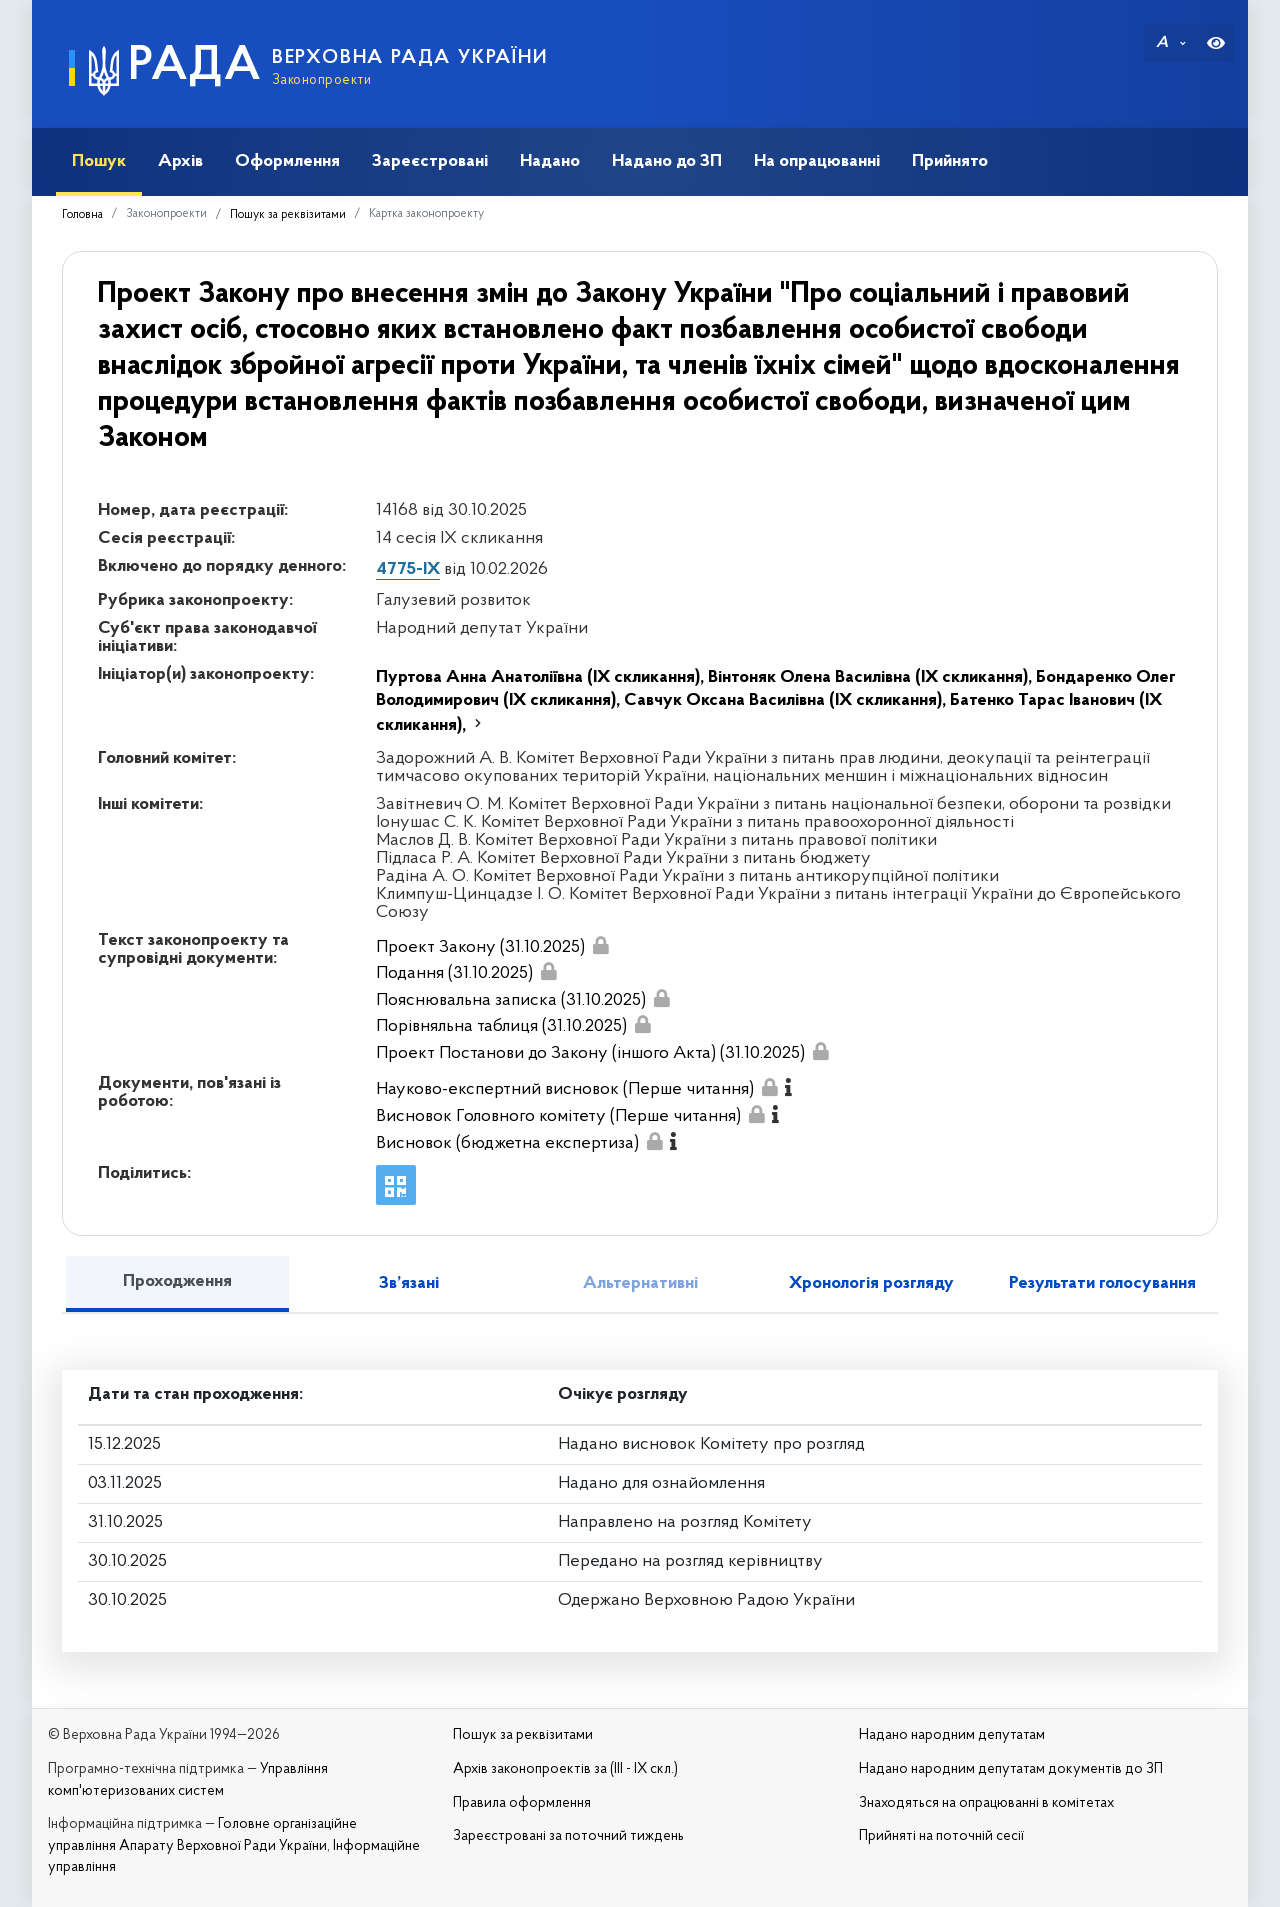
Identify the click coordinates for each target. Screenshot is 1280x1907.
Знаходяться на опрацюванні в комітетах (986, 1803)
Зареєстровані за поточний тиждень (568, 1836)
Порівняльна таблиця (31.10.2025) (501, 1026)
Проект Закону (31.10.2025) (480, 947)
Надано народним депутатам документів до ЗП (1011, 1769)
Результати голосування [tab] (1102, 1283)
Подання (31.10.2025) (454, 973)
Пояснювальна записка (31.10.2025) (511, 1000)
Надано (550, 161)
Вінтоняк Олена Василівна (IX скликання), (872, 677)
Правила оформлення (522, 1803)
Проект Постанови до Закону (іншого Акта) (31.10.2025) (590, 1053)
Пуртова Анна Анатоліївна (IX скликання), (542, 677)
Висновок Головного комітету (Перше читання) (558, 1116)
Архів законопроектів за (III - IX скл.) (565, 1769)
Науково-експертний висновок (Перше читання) (565, 1089)
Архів (180, 161)
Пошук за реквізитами (288, 215)
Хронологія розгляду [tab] (871, 1283)
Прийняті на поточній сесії (941, 1836)
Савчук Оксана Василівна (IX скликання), (787, 700)
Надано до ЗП (667, 161)
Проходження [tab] (177, 1281)
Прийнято (950, 161)
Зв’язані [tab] (409, 1283)
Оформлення (287, 161)
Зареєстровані (430, 161)
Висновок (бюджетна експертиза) (507, 1143)
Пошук (99, 161)
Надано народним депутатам (952, 1735)
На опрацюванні (817, 161)
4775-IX (408, 569)
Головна (82, 215)
